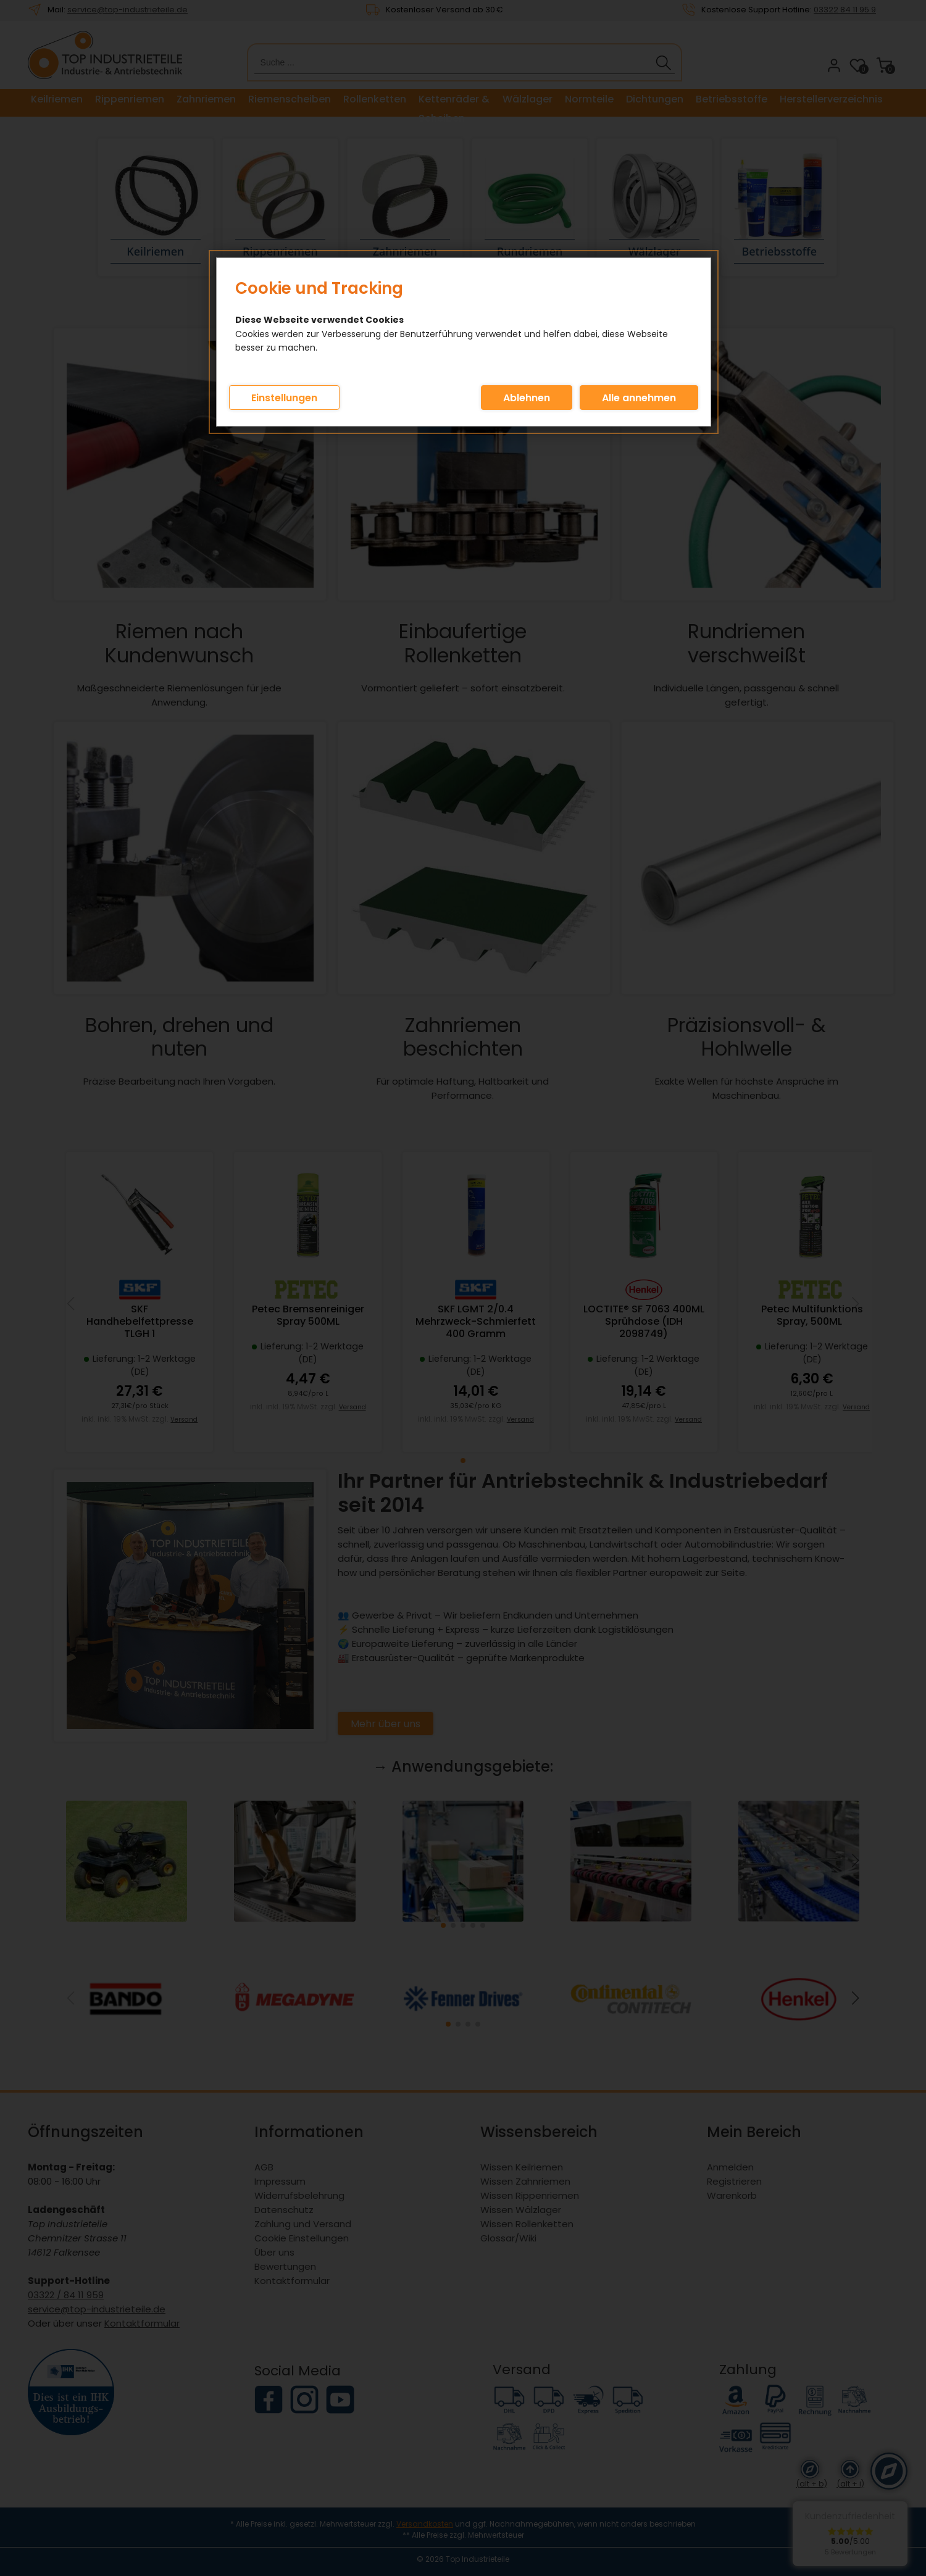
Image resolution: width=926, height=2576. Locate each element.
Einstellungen (284, 398)
